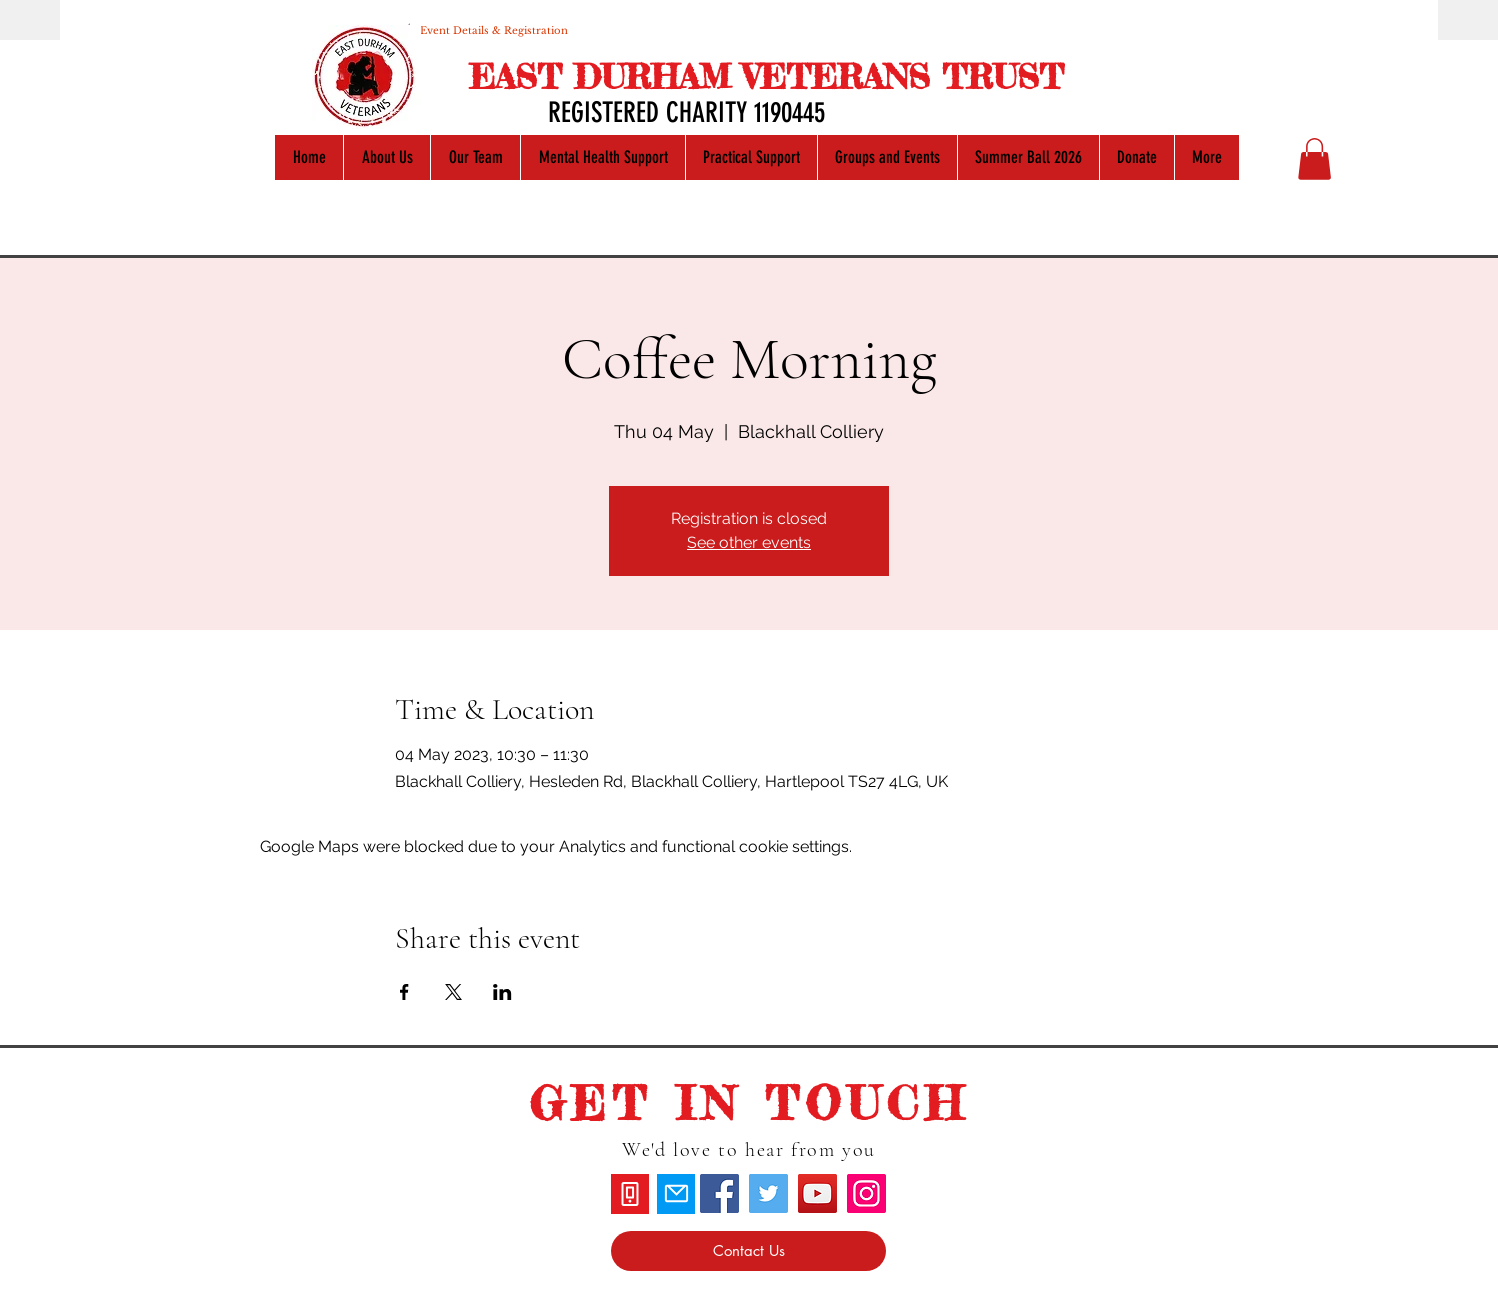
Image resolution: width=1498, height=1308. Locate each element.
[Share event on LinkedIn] (502, 992)
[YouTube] (817, 1193)
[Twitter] (768, 1193)
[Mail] (676, 1194)
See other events (749, 542)
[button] (1314, 159)
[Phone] (630, 1194)
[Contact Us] (748, 1251)
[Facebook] (719, 1193)
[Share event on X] (453, 992)
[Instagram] (866, 1193)
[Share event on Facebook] (404, 992)
